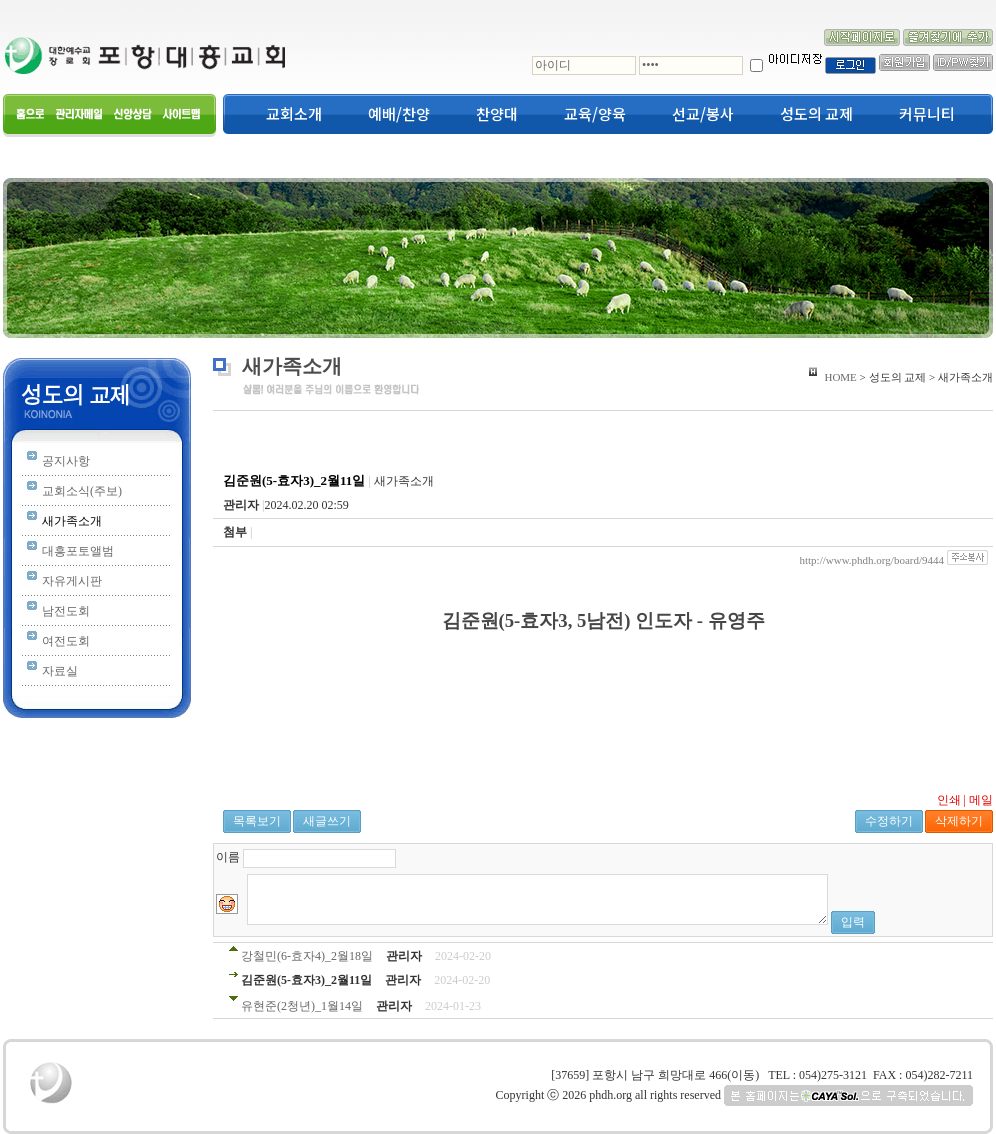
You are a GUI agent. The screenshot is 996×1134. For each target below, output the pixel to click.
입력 (853, 922)
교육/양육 (595, 114)
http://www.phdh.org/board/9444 (871, 560)
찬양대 (497, 114)
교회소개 (294, 114)
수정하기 (889, 821)
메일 (981, 800)
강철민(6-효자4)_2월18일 (307, 956)
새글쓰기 (327, 821)
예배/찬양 (399, 114)
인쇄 (949, 800)
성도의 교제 (816, 114)
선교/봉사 (703, 114)
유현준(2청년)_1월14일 (302, 1006)
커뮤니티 (927, 114)
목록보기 (257, 821)
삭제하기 (959, 821)
